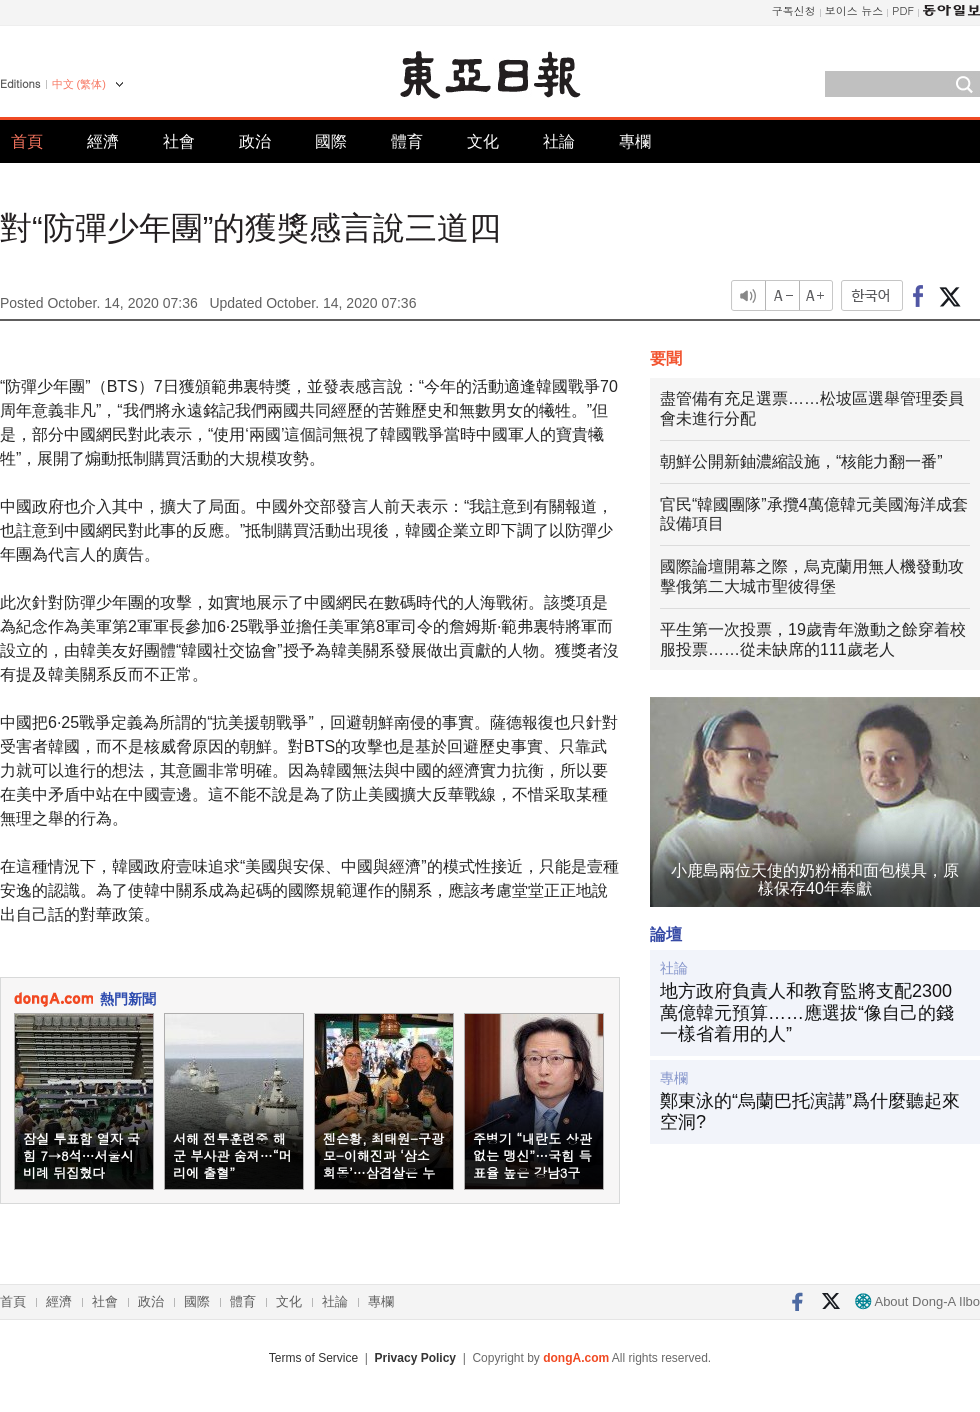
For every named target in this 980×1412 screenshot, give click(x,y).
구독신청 (794, 10)
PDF (903, 10)
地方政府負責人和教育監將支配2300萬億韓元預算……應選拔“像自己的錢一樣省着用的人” (807, 1012)
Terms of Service (313, 1358)
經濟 (103, 141)
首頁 (27, 141)
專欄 (635, 141)
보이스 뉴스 (854, 10)
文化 (483, 141)
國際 (331, 141)
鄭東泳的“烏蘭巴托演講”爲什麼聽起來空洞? (810, 1112)
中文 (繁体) (79, 84)
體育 (407, 141)
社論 (559, 141)
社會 (179, 141)
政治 (255, 141)
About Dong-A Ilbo (917, 1301)
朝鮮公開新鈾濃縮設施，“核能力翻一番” (801, 461)
